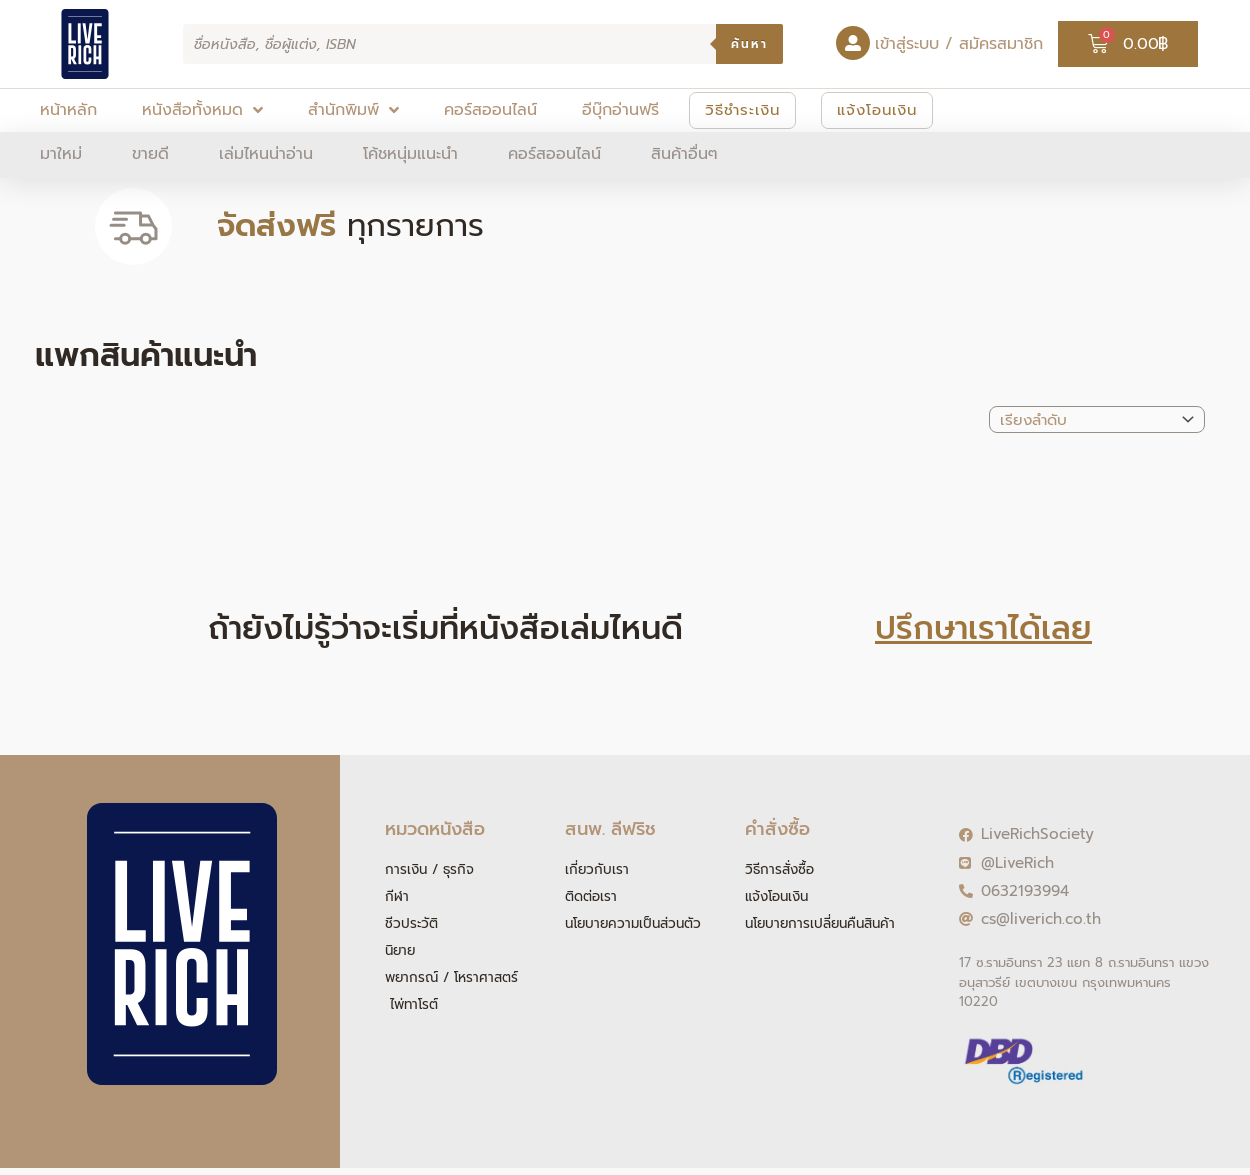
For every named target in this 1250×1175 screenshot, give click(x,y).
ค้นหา (749, 44)
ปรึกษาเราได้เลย (983, 629)
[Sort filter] (1097, 420)
